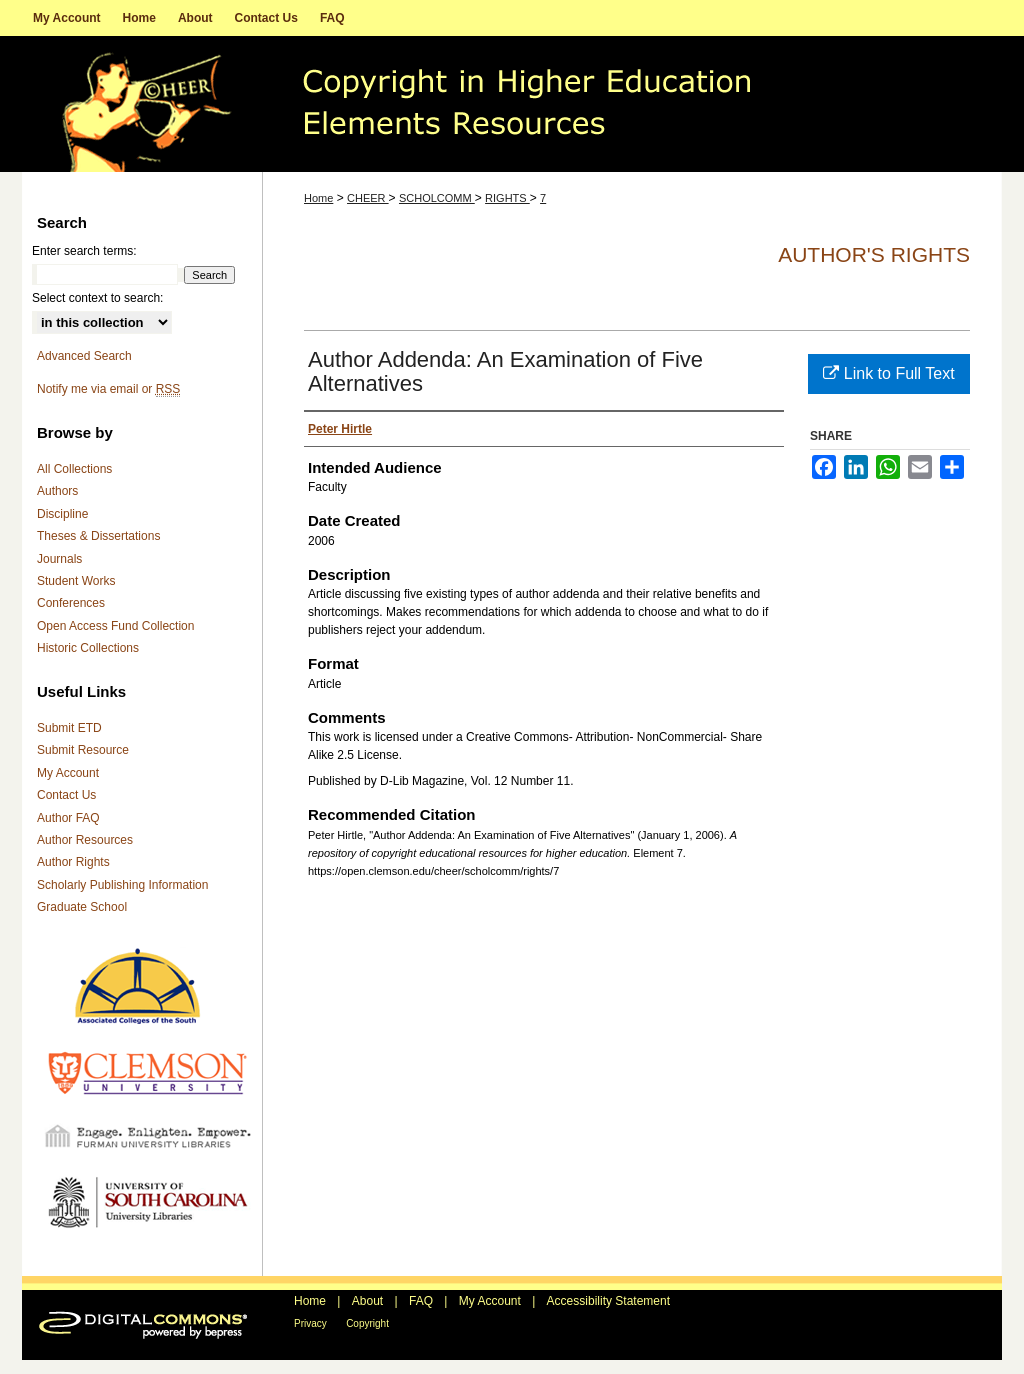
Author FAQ (68, 818)
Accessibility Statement (608, 1301)
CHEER (368, 198)
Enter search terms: (84, 251)
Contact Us (66, 795)
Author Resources (85, 840)
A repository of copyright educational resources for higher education (512, 104)
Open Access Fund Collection (115, 626)
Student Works (76, 581)
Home (318, 198)
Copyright (367, 1323)
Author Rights (73, 862)
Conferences (71, 603)
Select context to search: (97, 298)
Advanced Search (84, 356)
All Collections (74, 469)
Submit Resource (83, 750)
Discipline (62, 514)
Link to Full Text (888, 373)
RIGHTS (507, 198)
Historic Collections (88, 648)
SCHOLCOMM (437, 198)
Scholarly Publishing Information (122, 885)
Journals (59, 559)
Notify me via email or (108, 389)
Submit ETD (69, 728)
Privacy (310, 1323)
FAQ (421, 1301)
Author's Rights (874, 254)
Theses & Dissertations (98, 536)
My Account (68, 773)
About (367, 1301)
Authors (57, 491)
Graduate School (82, 907)
